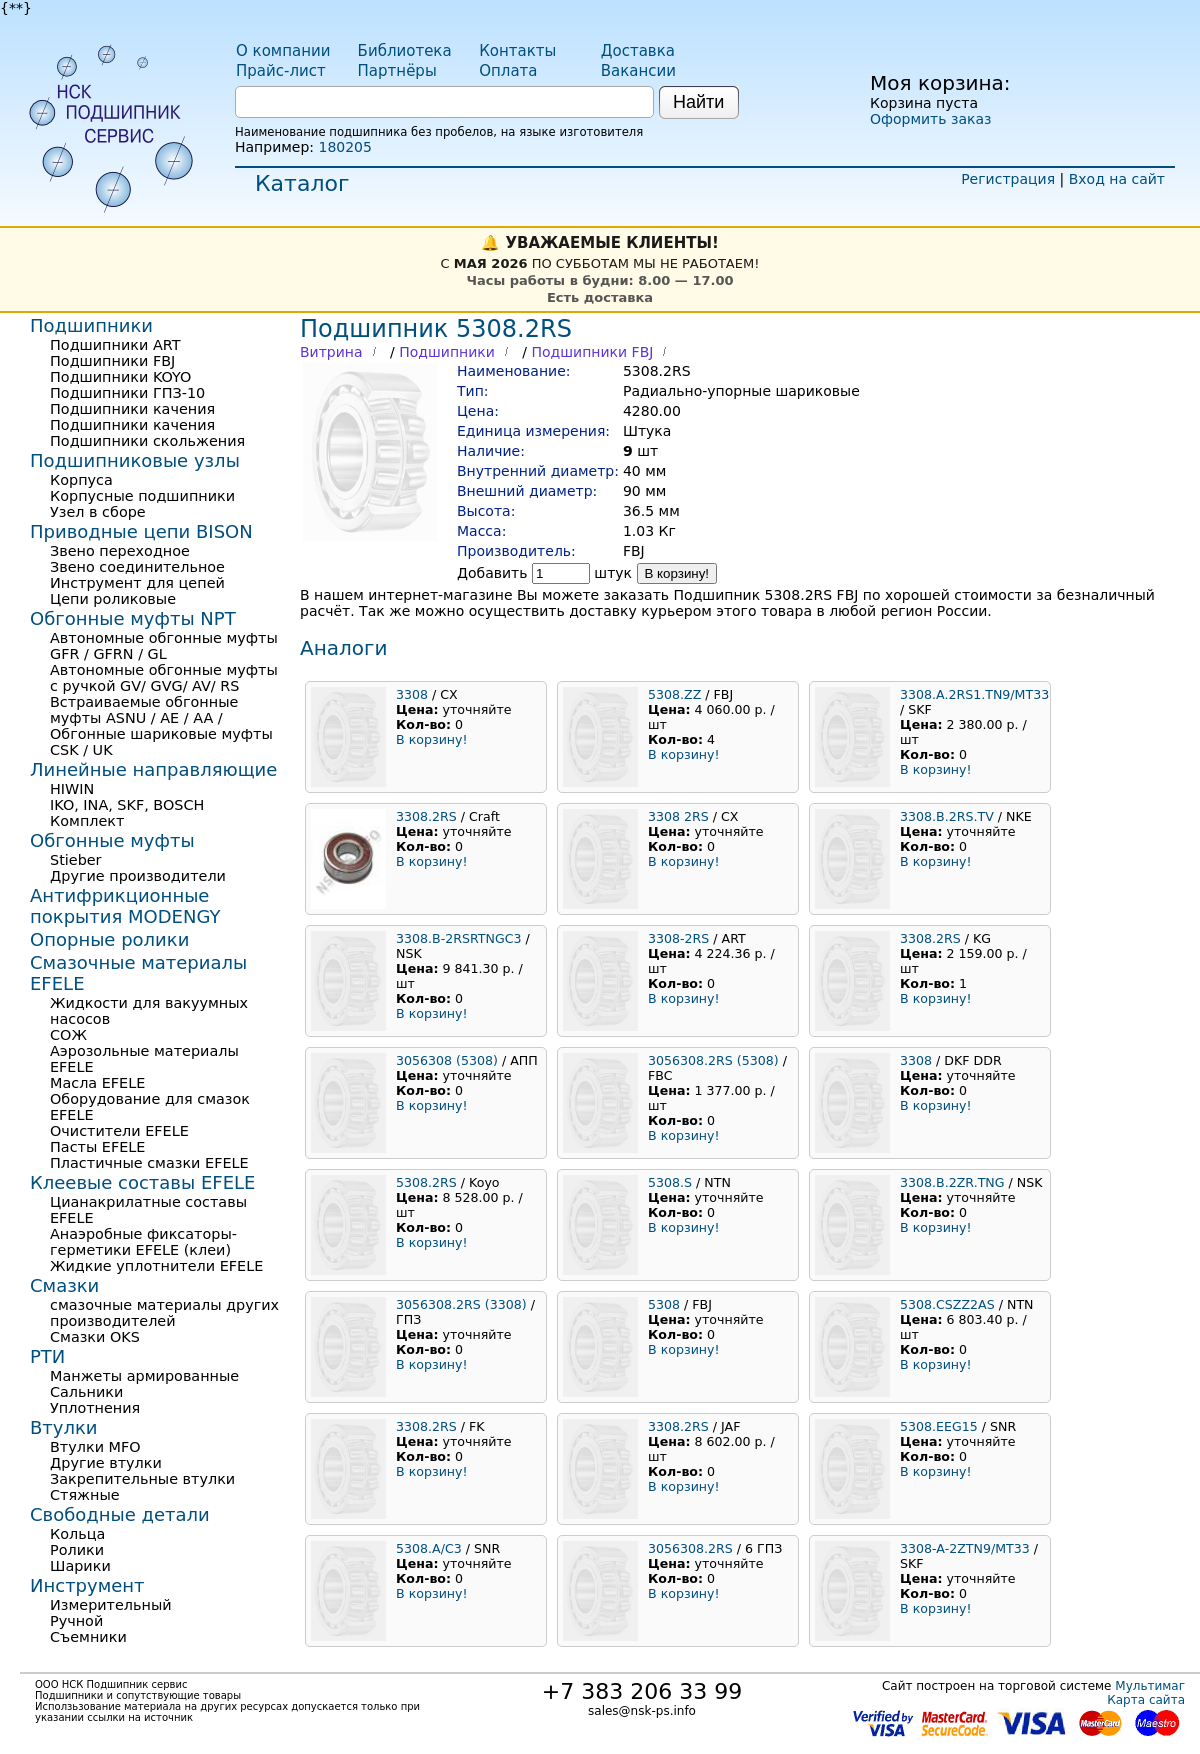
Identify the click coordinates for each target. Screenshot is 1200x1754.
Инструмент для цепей (137, 583)
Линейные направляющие (153, 769)
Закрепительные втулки (142, 1479)
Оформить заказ (930, 119)
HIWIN (72, 789)
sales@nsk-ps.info (642, 1711)
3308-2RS (678, 938)
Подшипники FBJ (592, 352)
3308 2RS (678, 816)
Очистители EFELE (119, 1131)
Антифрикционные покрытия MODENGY (125, 906)
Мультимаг (1150, 1686)
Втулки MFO (95, 1447)
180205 (344, 147)
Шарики (80, 1566)
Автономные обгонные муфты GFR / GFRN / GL (164, 646)
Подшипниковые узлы (135, 460)
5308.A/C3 (429, 1548)
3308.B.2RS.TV (947, 816)
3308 (412, 694)
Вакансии (638, 71)
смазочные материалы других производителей (164, 1313)
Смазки (64, 1285)
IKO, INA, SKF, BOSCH (127, 805)
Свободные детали (120, 1514)
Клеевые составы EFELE (142, 1182)
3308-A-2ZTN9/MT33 (965, 1548)
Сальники (86, 1392)
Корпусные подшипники (142, 496)
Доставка (638, 51)
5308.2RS (426, 1182)
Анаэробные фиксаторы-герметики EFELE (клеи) (143, 1242)
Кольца (77, 1534)
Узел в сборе (98, 512)
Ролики (77, 1550)
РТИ (47, 1356)
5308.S (670, 1182)
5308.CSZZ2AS (947, 1304)
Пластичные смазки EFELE (149, 1163)
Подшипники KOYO (120, 377)
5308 (664, 1304)
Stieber (76, 860)
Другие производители (138, 876)
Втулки (64, 1427)
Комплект (87, 821)
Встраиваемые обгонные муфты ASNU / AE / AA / (144, 710)
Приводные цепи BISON (141, 531)
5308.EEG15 (939, 1426)
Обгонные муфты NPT (133, 618)
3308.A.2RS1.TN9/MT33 (974, 694)
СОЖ (68, 1035)
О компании (283, 51)
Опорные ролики (109, 939)
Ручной (76, 1621)
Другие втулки (106, 1463)
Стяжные (85, 1495)
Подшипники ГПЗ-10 (127, 393)
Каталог (302, 183)
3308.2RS (426, 816)
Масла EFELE (97, 1083)
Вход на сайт (1117, 179)
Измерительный (111, 1605)
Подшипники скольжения (147, 441)
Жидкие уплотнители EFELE (156, 1266)
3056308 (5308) (447, 1060)
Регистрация (1008, 179)
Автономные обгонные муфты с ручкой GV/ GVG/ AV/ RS (164, 678)
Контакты (517, 51)
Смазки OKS (95, 1337)
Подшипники (447, 352)
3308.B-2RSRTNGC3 (459, 938)
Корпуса (81, 480)
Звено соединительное (137, 567)
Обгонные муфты (112, 840)
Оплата (508, 71)
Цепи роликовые (113, 599)
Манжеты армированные (144, 1376)
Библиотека (405, 51)
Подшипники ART (115, 345)
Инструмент (87, 1585)
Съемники (88, 1637)
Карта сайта (1146, 1700)
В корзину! (677, 573)
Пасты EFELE (97, 1147)
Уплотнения (95, 1408)
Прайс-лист (281, 71)
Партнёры (397, 71)
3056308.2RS (690, 1548)
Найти (698, 102)
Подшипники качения (132, 409)
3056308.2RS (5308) (713, 1060)
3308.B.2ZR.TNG (952, 1182)
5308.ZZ (674, 694)
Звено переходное (120, 551)
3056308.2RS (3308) (461, 1304)
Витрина (331, 352)
